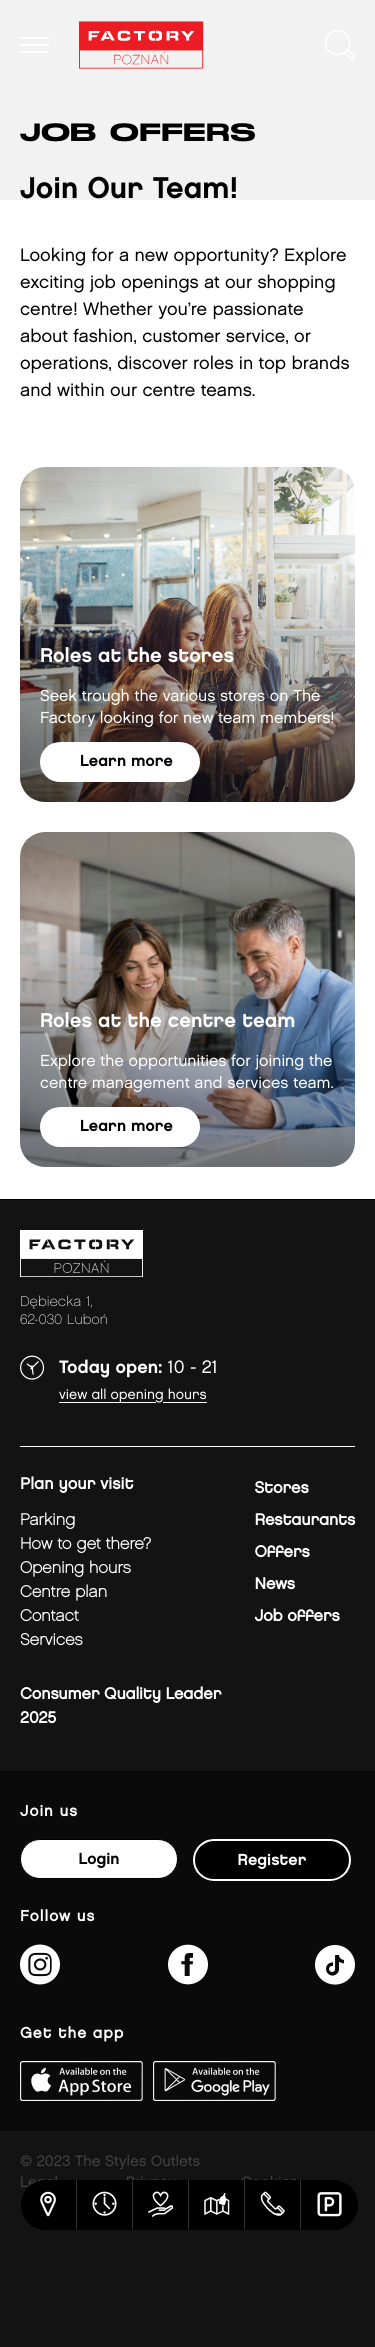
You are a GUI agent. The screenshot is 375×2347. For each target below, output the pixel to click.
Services (51, 1640)
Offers (281, 1552)
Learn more (126, 761)
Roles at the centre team (167, 1022)
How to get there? (85, 1544)
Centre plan (63, 1592)
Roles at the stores (137, 657)
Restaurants (304, 1520)
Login (98, 1859)
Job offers (296, 1616)
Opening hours (75, 1568)
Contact (49, 1616)
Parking (47, 1520)
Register (272, 1860)
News (274, 1584)
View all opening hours (133, 1395)
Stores (281, 1488)
